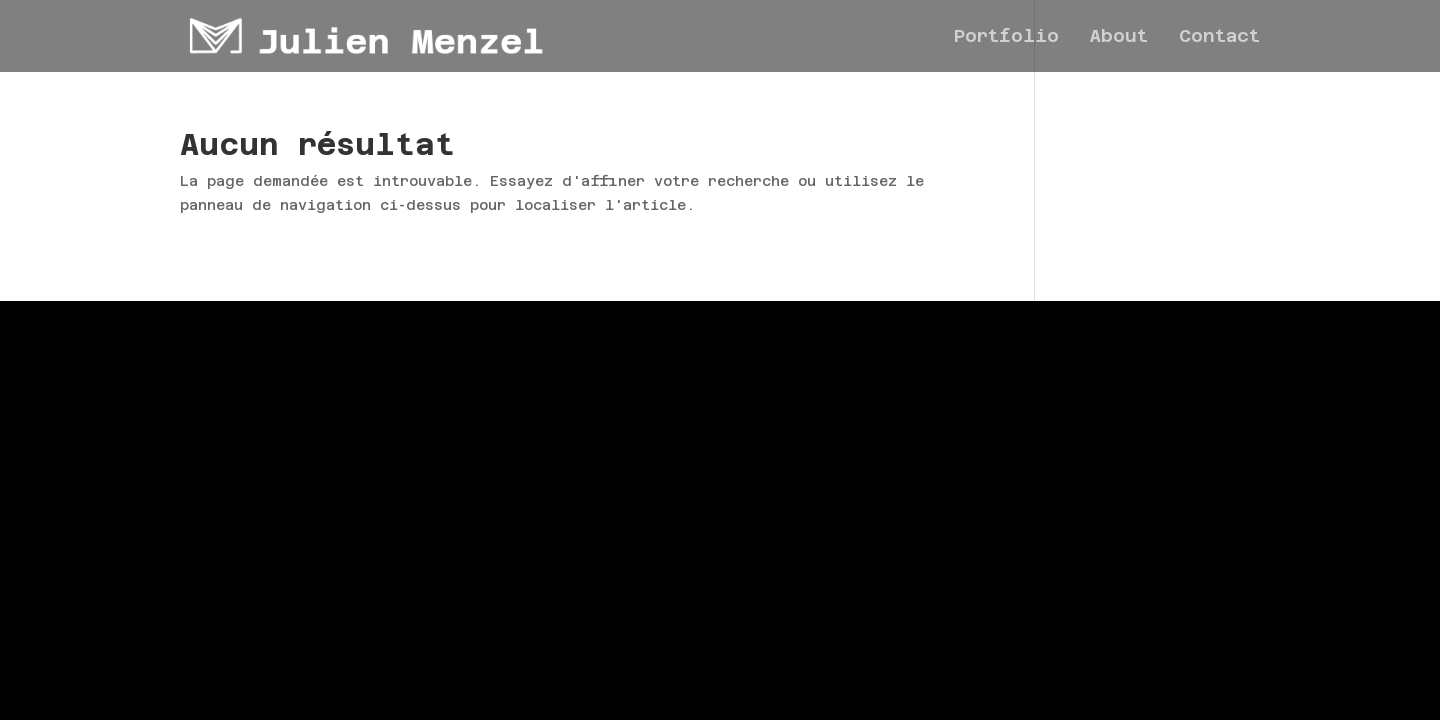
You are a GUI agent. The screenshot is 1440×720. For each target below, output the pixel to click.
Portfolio (1006, 37)
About (1119, 37)
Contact (1219, 37)
